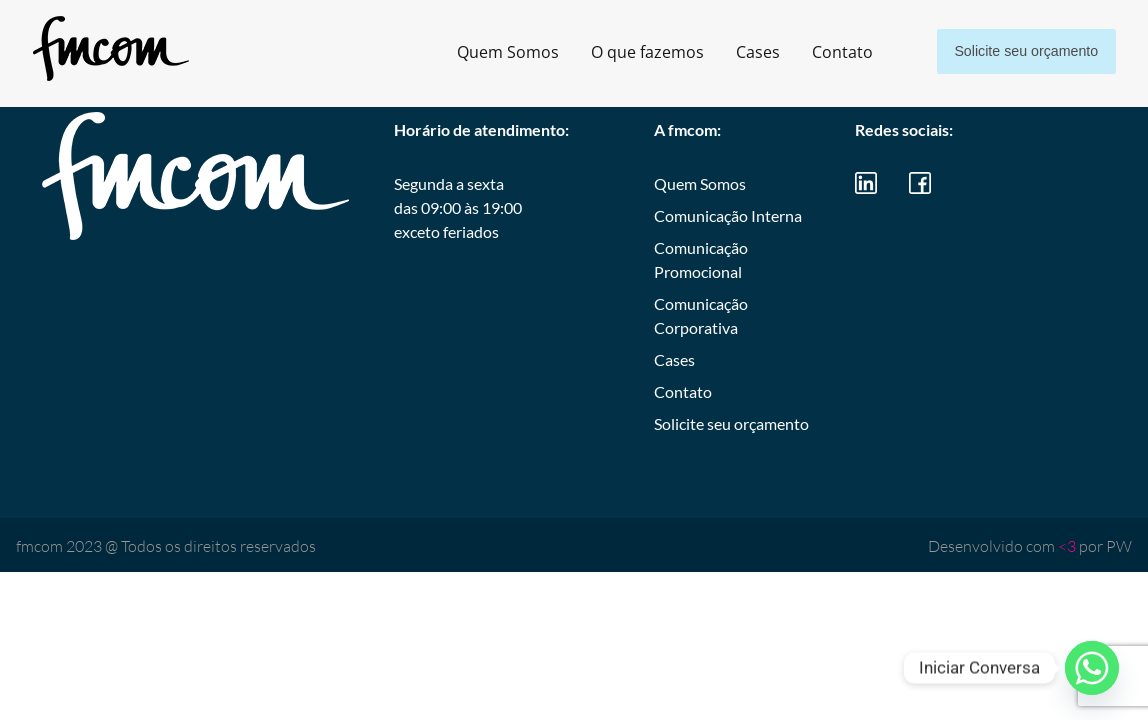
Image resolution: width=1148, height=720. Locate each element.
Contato (821, 52)
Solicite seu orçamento (1016, 51)
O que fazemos (626, 52)
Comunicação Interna (728, 215)
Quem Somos (487, 52)
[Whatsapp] (1092, 668)
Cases (737, 52)
